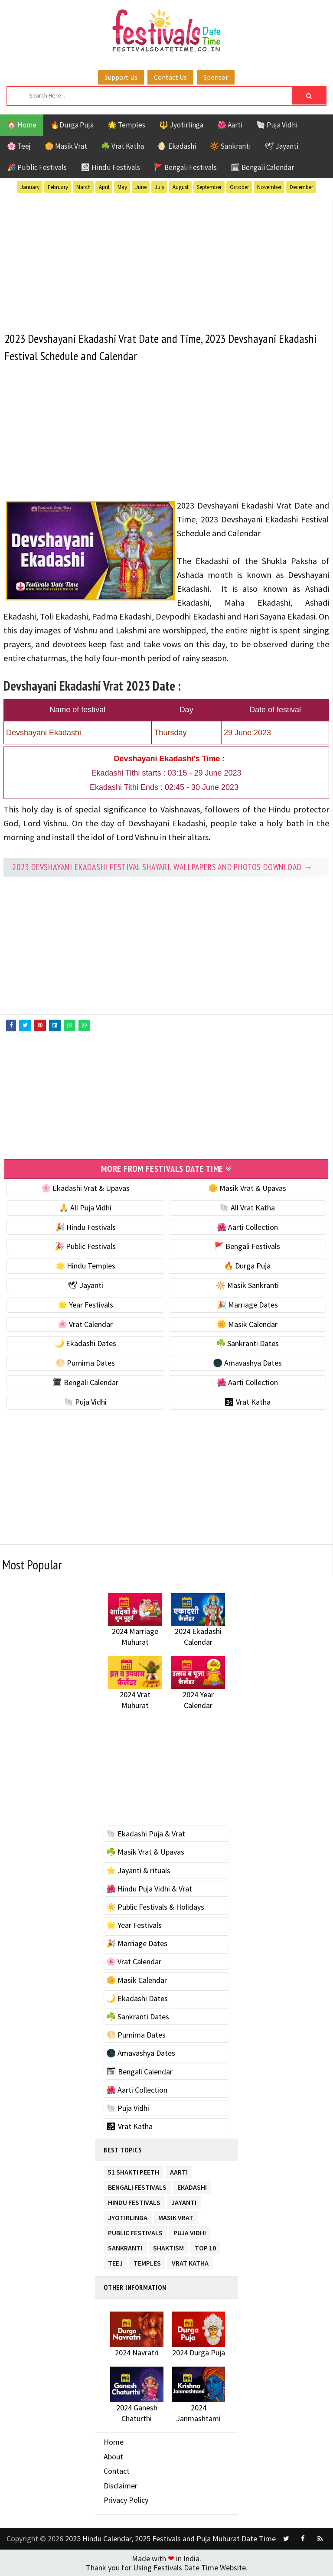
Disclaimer (120, 2485)
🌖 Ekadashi (177, 146)
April (104, 187)
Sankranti (125, 2246)
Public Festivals (135, 2231)
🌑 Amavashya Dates (247, 1362)
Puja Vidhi (189, 2231)
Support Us (120, 77)
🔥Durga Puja (72, 125)
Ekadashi (192, 2185)
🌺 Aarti (229, 125)
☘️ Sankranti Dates (247, 1343)
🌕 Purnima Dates (85, 1362)
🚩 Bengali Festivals (185, 167)
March (83, 187)
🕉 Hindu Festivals (110, 167)
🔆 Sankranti (230, 146)
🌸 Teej (19, 146)
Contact (117, 2470)
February (58, 187)
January (29, 187)
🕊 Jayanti (281, 146)
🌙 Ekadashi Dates (85, 1343)
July (159, 187)
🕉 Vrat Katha (247, 1401)
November (269, 187)
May (122, 187)
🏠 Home (21, 125)
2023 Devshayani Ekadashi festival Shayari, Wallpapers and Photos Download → (162, 867)
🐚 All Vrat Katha (247, 1207)
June (141, 187)
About (113, 2456)
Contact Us (170, 77)
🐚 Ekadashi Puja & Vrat (145, 1833)
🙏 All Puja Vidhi (85, 1207)
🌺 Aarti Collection (247, 1227)
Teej (115, 2261)
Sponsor (215, 77)
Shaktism (168, 2246)
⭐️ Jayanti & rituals (138, 1870)
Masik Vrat (175, 2215)
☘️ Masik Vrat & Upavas (145, 1851)
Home (114, 2441)
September (209, 187)
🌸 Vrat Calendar (85, 1324)
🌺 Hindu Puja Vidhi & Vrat (149, 1888)
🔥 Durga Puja (247, 1265)
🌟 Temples (126, 125)
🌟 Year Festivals (85, 1304)
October (239, 187)
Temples (147, 2261)
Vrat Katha (190, 2261)
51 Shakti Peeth (133, 2170)
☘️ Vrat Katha (122, 146)
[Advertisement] (166, 261)
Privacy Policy (126, 2499)
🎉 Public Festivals (37, 167)
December (301, 187)
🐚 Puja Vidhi (276, 125)
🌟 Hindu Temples (85, 1265)
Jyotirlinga (127, 2215)
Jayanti (183, 2200)
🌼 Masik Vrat (66, 146)
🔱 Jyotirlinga (181, 125)
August (181, 187)
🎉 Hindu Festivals (85, 1227)
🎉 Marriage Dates (247, 1304)
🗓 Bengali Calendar (262, 167)
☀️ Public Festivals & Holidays (155, 1906)
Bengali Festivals (137, 2185)
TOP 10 (205, 2246)
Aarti (179, 2170)
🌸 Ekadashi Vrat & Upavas (85, 1188)
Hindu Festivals (134, 2200)
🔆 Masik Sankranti (247, 1285)
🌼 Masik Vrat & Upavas (247, 1188)
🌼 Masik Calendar (247, 1324)
